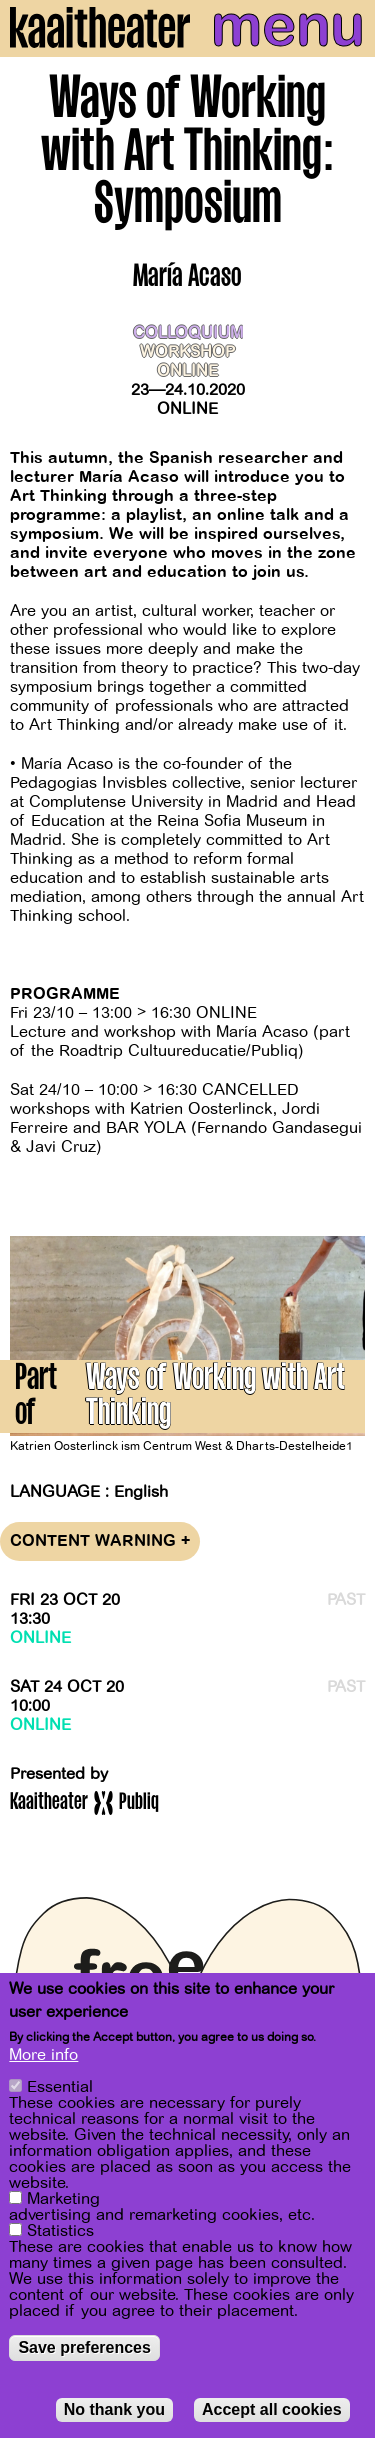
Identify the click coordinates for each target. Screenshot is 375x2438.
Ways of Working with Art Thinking (215, 1398)
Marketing (63, 2199)
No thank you (114, 2409)
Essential (60, 2087)
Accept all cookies (272, 2409)
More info (43, 2055)
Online (187, 409)
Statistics (60, 2231)
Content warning (100, 1541)
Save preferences (84, 2347)
